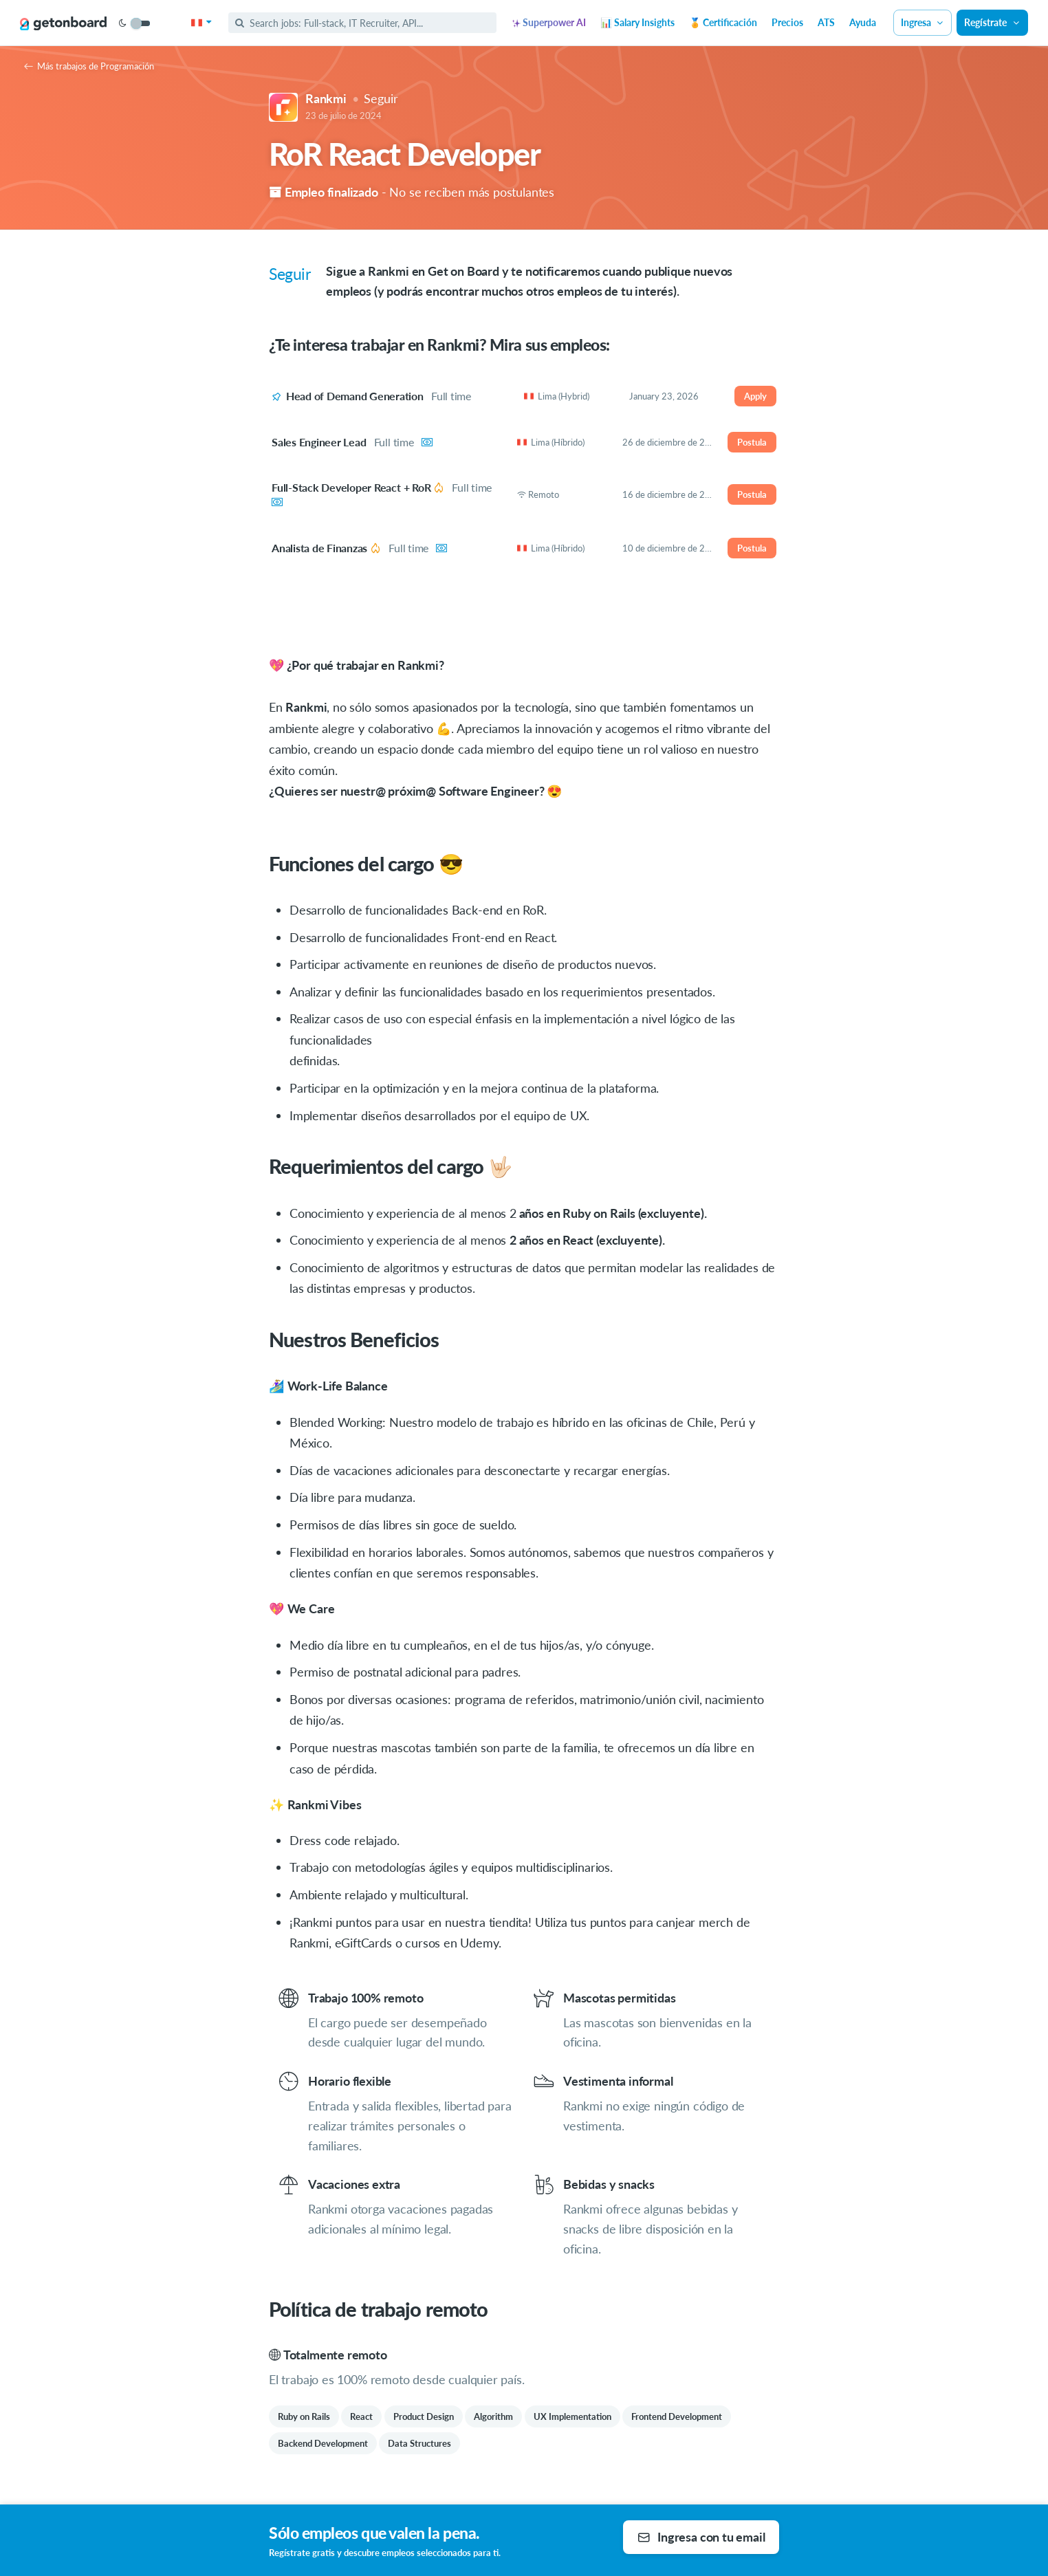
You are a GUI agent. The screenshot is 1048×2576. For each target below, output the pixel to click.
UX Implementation (572, 2416)
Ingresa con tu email (701, 2536)
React (361, 2416)
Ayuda (862, 22)
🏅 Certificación (723, 22)
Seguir (380, 98)
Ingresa (923, 22)
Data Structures (419, 2443)
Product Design (423, 2416)
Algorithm (493, 2416)
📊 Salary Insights (637, 22)
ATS (826, 22)
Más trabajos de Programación (89, 66)
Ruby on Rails (304, 2416)
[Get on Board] (63, 23)
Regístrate (992, 22)
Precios (787, 22)
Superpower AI (549, 22)
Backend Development (323, 2443)
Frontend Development (676, 2416)
